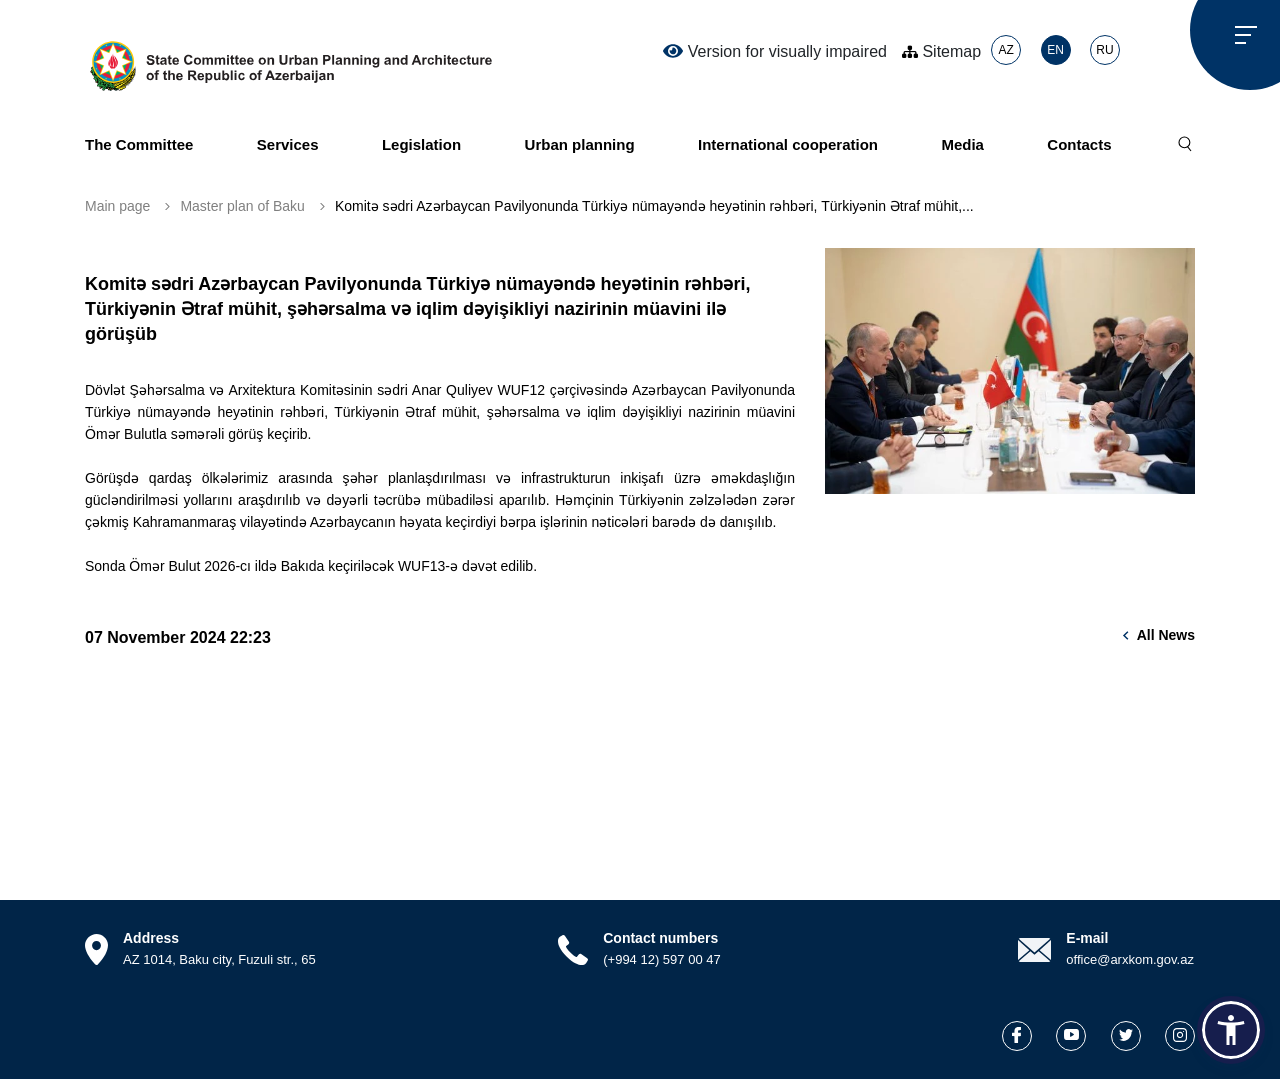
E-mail (1087, 938)
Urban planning (580, 144)
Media (962, 144)
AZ (1005, 50)
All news (1166, 635)
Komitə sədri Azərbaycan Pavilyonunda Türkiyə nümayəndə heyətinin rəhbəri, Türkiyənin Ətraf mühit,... (654, 206)
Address (151, 938)
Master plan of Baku (242, 206)
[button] (1231, 1030)
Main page (117, 206)
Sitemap (941, 51)
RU (1104, 50)
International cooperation (788, 144)
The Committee (139, 144)
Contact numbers (660, 938)
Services (288, 144)
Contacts (1079, 144)
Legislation (421, 144)
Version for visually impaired (775, 51)
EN (1055, 50)
